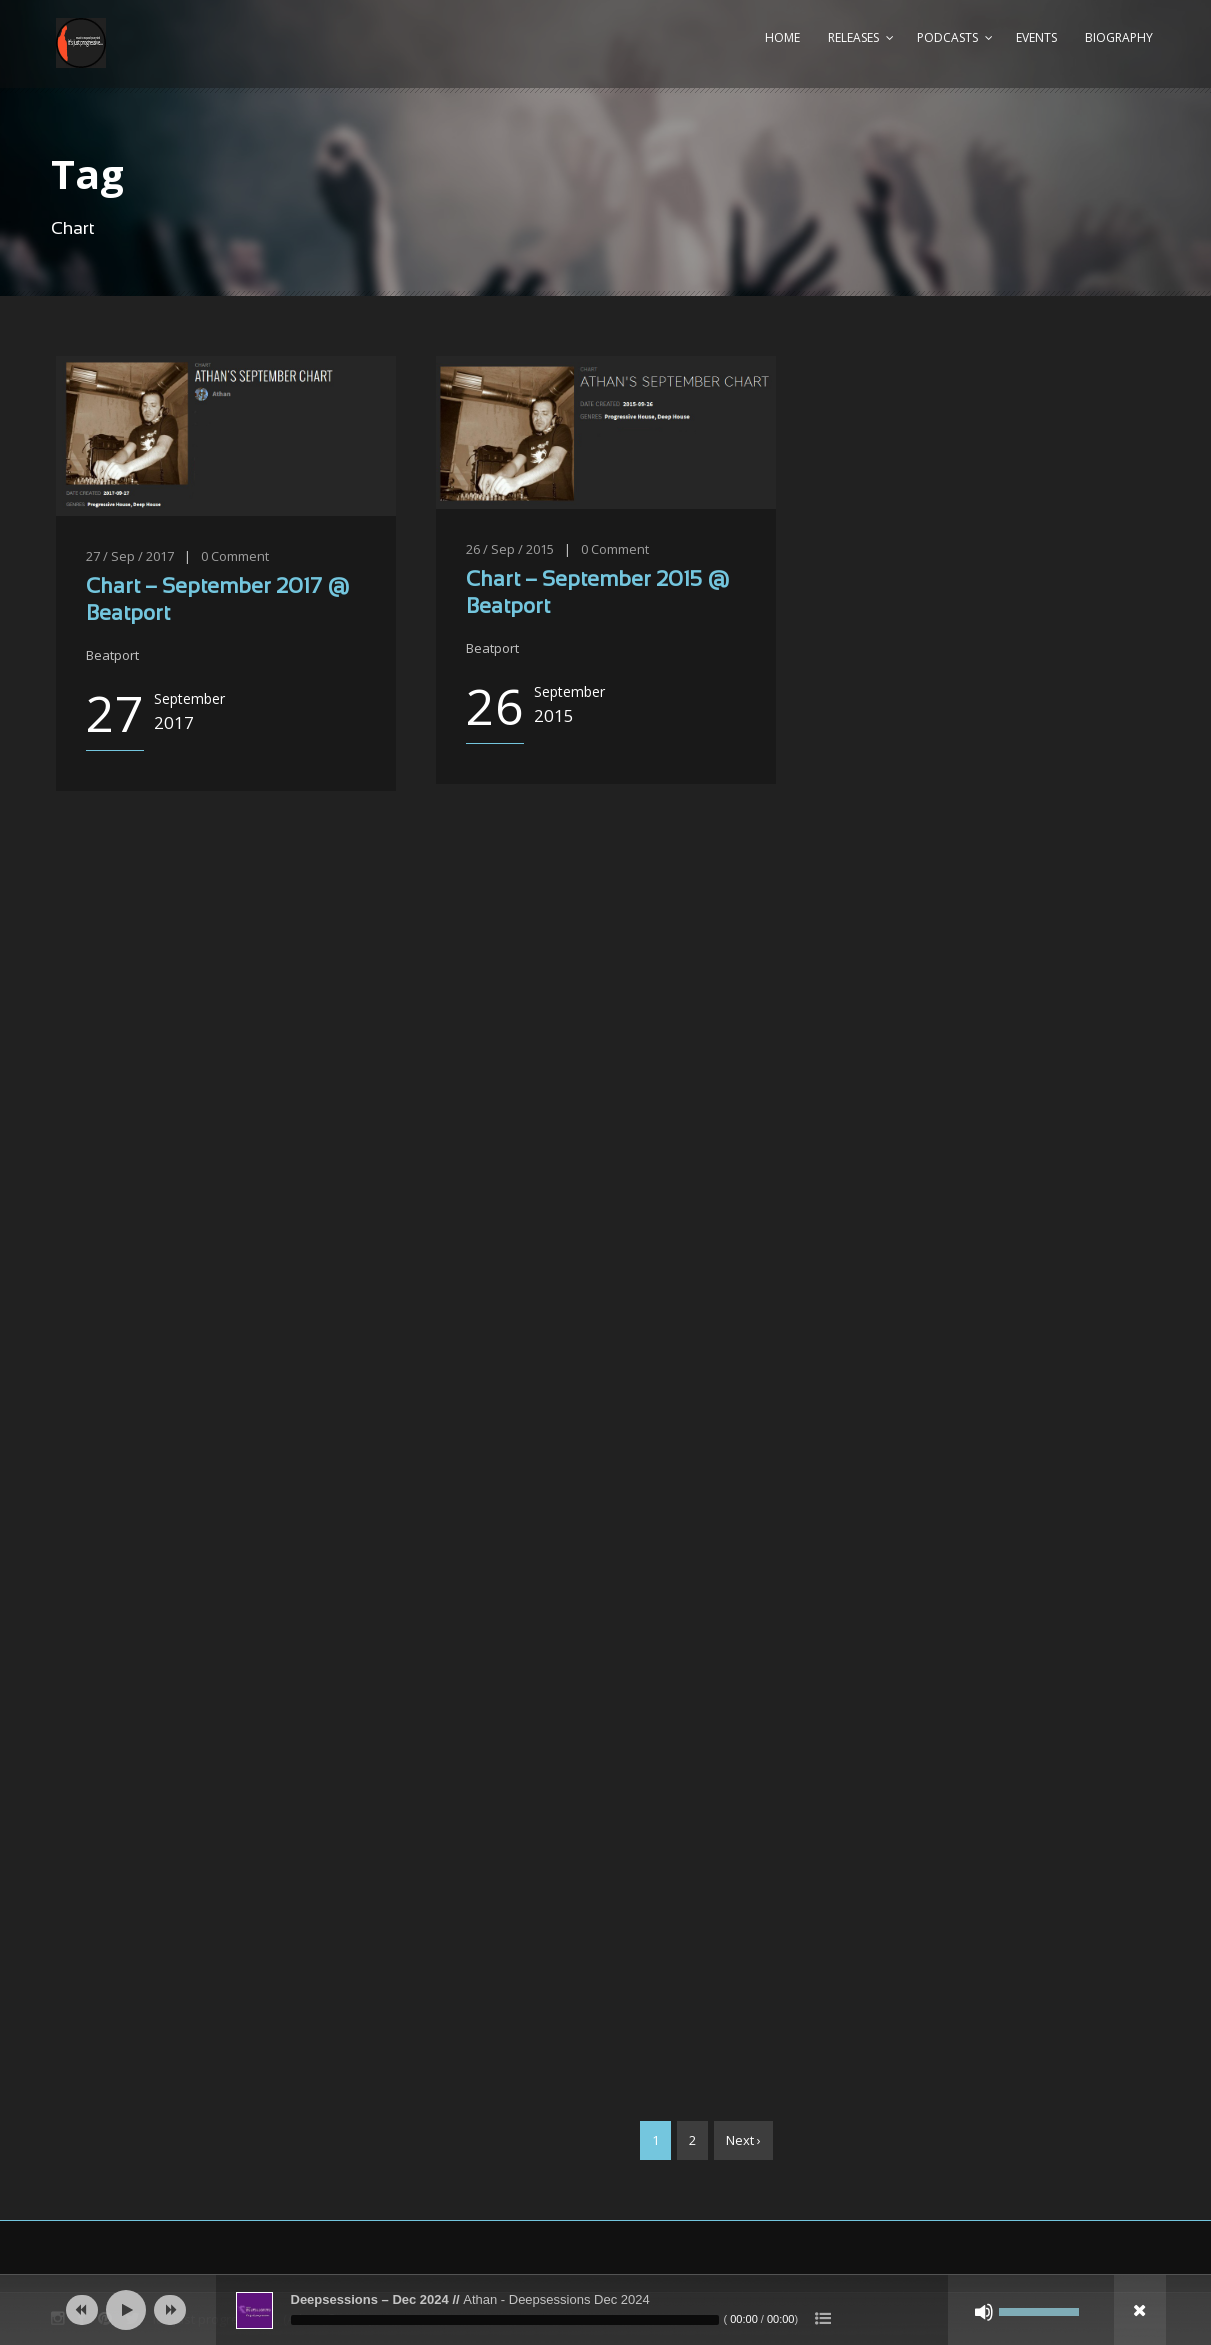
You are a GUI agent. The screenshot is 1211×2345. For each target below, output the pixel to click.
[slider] (505, 2320)
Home (782, 37)
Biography (1119, 37)
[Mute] (984, 2312)
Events (1036, 37)
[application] (606, 2310)
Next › (743, 2140)
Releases (853, 37)
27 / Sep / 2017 (130, 556)
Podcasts (947, 37)
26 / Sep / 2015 (510, 549)
